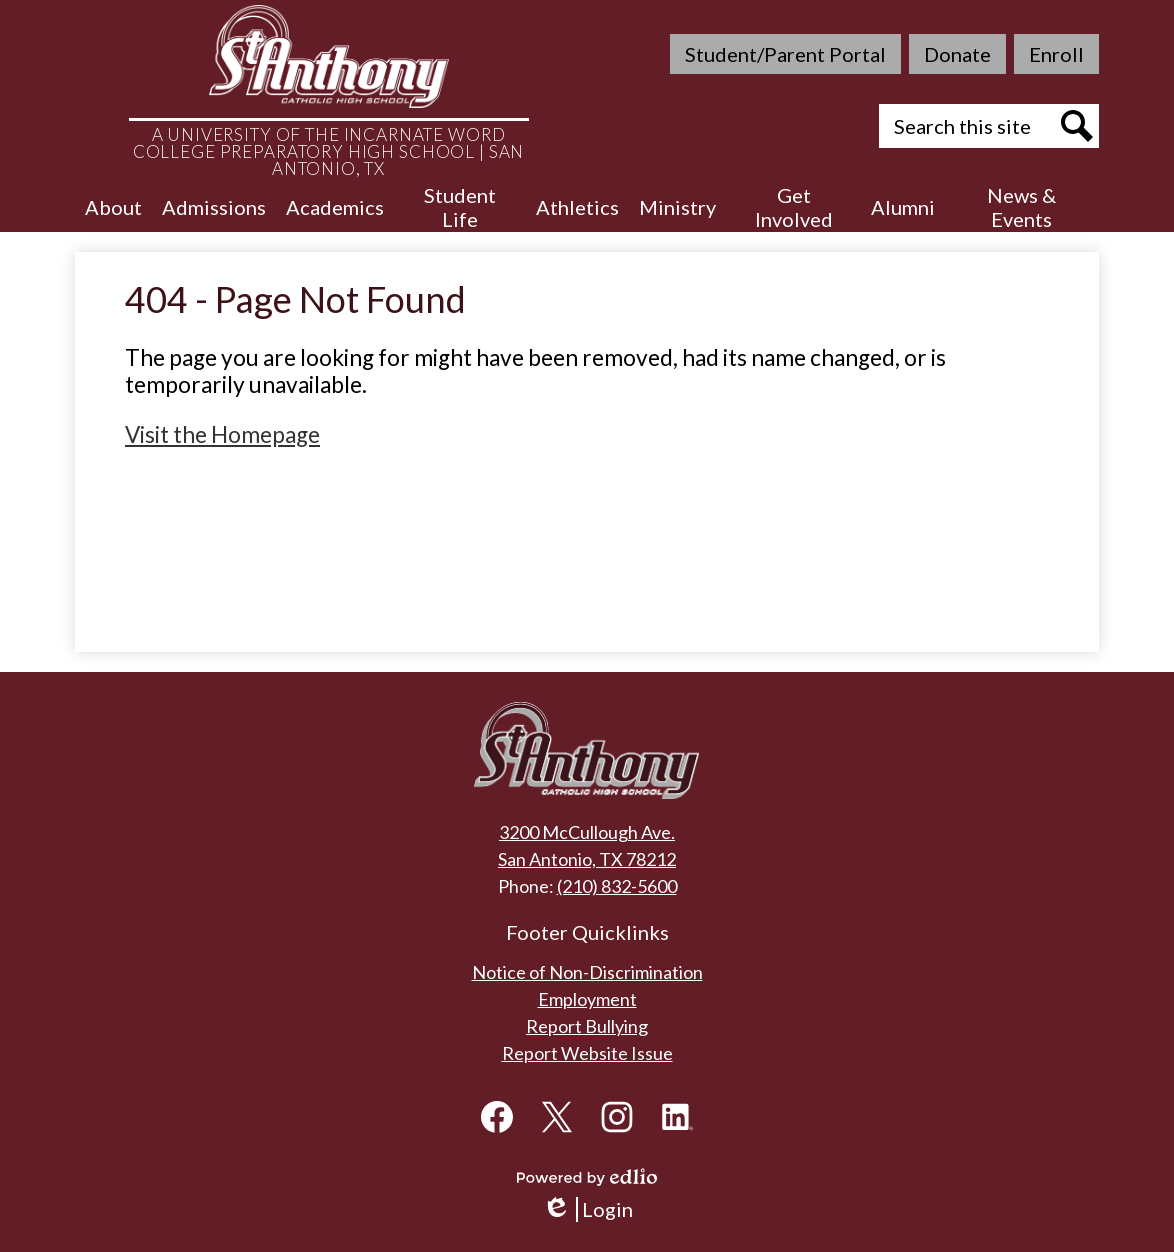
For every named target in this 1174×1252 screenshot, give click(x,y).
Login (587, 1209)
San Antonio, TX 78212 (587, 859)
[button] (113, 207)
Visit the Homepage (222, 434)
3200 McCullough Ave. (587, 832)
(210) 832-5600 (617, 886)
